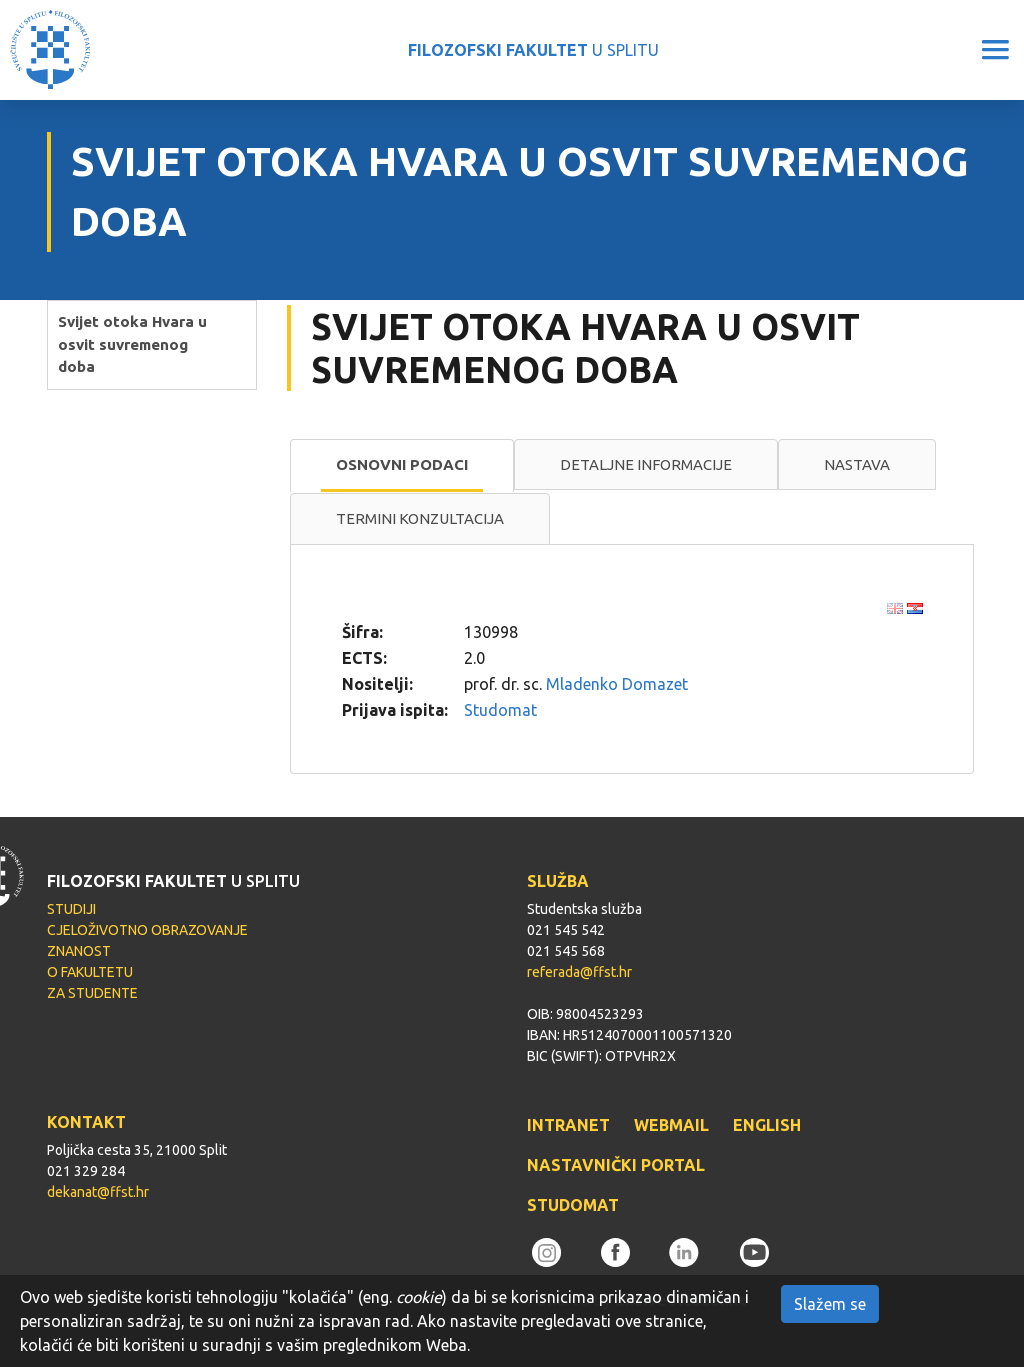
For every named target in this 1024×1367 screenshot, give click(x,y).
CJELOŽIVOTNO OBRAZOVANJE (147, 930)
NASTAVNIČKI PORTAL (616, 1165)
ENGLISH (767, 1125)
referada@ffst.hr (579, 972)
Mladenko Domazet (617, 684)
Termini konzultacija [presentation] (420, 518)
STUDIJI (71, 909)
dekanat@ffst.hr (98, 1192)
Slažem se (830, 1304)
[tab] (402, 466)
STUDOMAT (573, 1205)
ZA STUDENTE (92, 993)
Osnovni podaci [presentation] (402, 464)
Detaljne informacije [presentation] (646, 464)
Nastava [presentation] (857, 464)
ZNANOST (79, 951)
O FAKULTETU (90, 972)
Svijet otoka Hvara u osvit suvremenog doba (132, 344)
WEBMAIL (671, 1125)
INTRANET (568, 1125)
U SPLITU (533, 50)
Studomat (500, 710)
